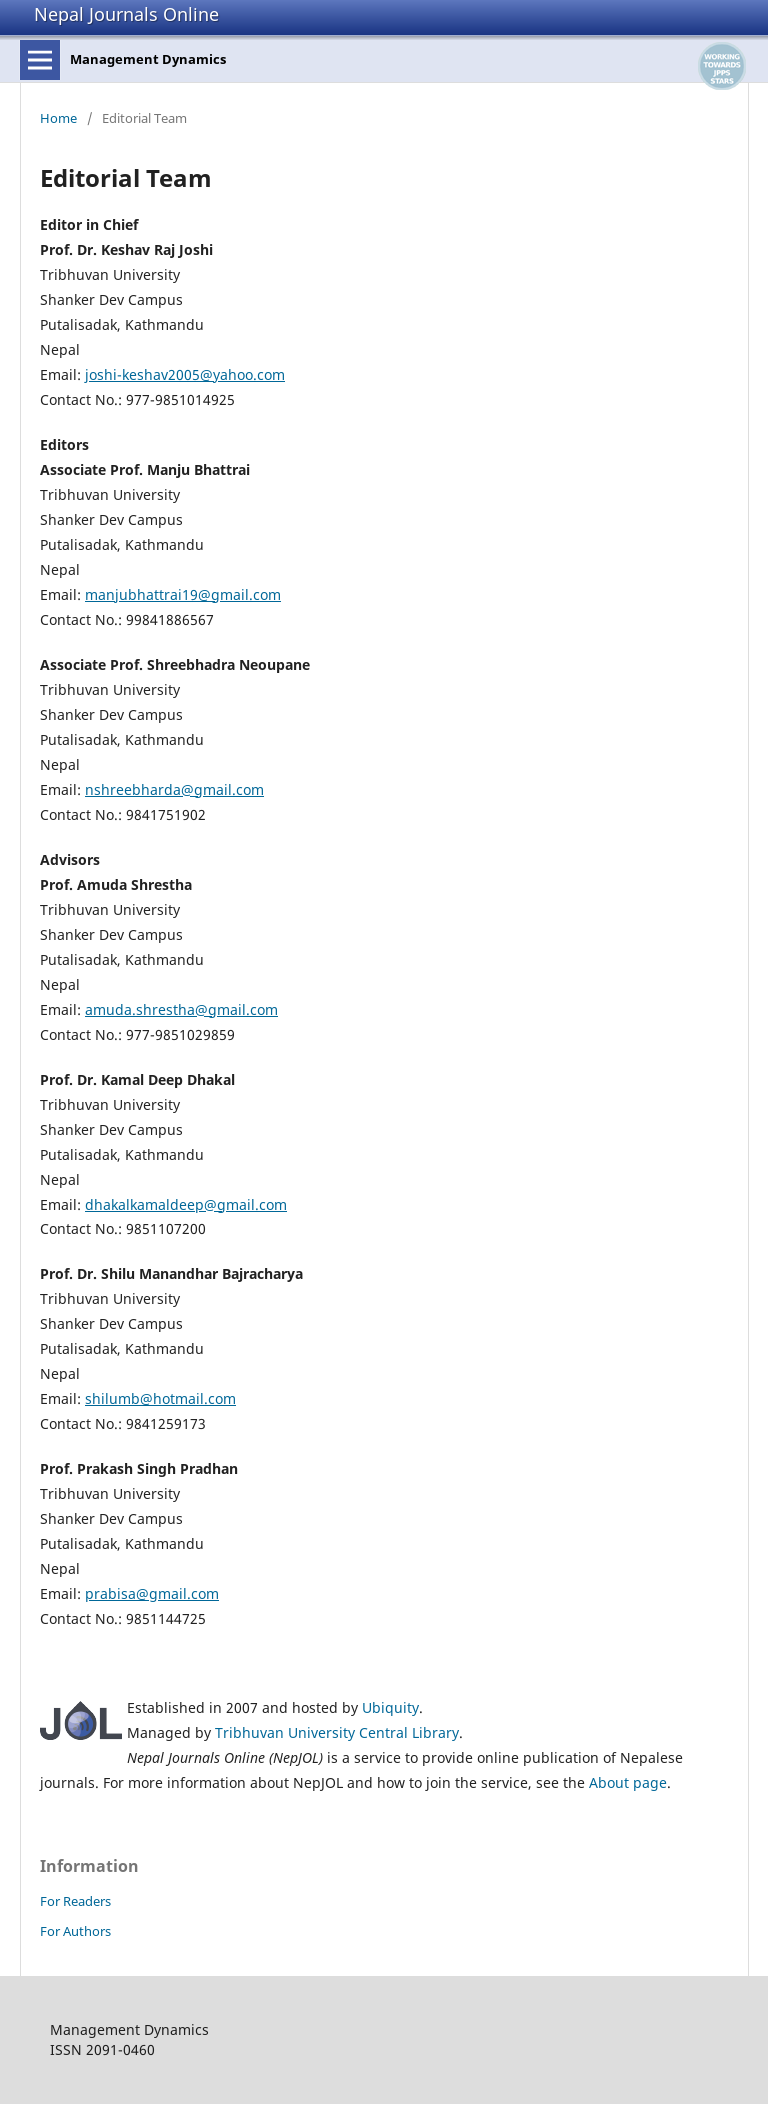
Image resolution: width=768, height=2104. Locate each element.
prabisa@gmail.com (152, 1593)
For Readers (75, 1901)
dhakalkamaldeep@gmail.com (186, 1204)
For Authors (75, 1931)
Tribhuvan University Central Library (337, 1732)
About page (628, 1782)
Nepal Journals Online (126, 14)
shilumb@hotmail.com (160, 1398)
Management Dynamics (148, 59)
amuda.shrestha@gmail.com (181, 1009)
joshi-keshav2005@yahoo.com (185, 374)
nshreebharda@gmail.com (174, 789)
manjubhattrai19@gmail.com (183, 594)
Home (58, 118)
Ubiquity (390, 1707)
